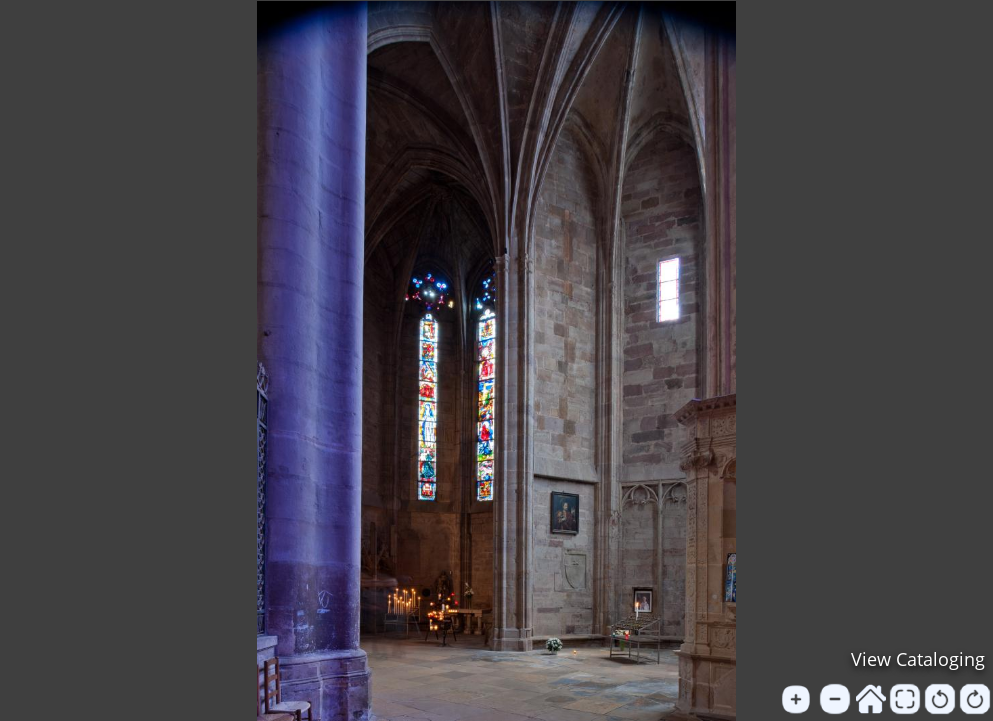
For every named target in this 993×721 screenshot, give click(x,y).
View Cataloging (918, 659)
